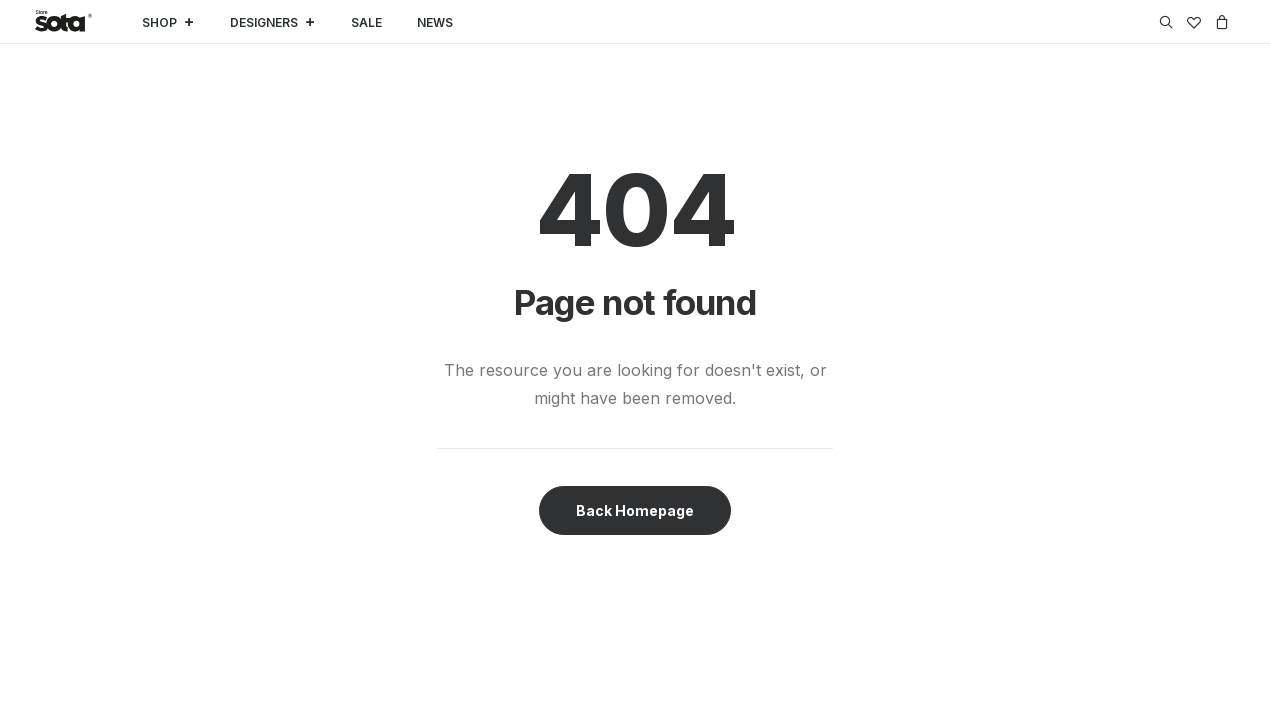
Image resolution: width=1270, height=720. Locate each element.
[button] (1169, 22)
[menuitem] (1169, 22)
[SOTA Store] (63, 22)
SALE (366, 22)
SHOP (168, 22)
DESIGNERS (273, 22)
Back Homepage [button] (635, 510)
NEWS (435, 22)
